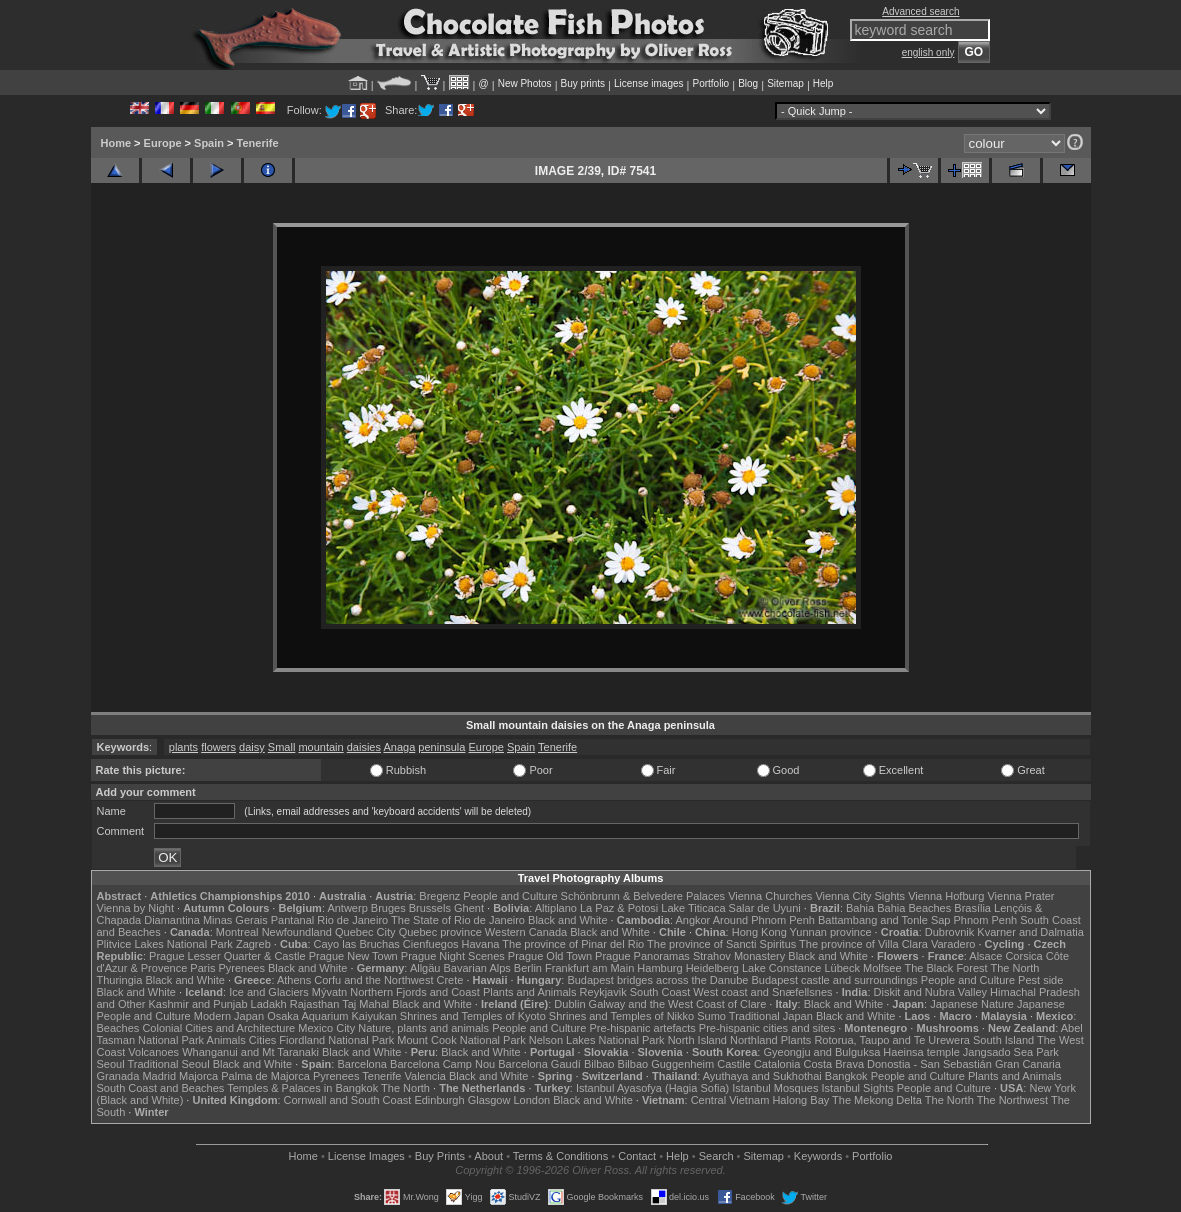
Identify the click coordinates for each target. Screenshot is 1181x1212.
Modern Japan (229, 1016)
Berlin (528, 968)
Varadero (953, 944)
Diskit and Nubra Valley (931, 992)
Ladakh (269, 1004)
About (488, 1156)
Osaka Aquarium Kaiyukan (332, 1016)
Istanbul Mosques (775, 1088)
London (531, 1100)
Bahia (860, 908)
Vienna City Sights (860, 896)
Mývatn (329, 992)
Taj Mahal (365, 1004)
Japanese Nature (972, 1004)
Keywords (818, 1156)
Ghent (469, 908)
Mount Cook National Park (461, 1040)
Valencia (425, 1076)
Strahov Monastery (739, 956)
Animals (226, 1040)
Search (716, 1156)
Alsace (985, 956)
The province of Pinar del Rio (573, 944)
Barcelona (362, 1064)
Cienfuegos (431, 944)
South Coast (660, 992)
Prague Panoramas (642, 956)
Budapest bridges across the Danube (657, 980)
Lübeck (841, 968)
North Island (697, 1040)
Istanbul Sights (858, 1088)
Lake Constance (782, 968)
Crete (450, 980)
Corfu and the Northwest (373, 980)
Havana (481, 944)
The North (1014, 968)
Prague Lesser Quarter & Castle (227, 956)
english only (928, 52)
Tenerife (258, 143)
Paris (202, 968)
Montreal (237, 932)
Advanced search (920, 11)
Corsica (1023, 956)
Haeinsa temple (921, 1052)
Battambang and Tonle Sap (884, 920)
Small (282, 747)
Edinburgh (439, 1100)
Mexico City (326, 1028)
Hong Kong (759, 932)
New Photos (525, 83)
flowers (218, 747)
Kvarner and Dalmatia (1030, 932)
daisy (252, 747)
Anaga (399, 747)
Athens (294, 980)
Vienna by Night (135, 908)
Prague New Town (353, 956)
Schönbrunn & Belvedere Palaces (643, 896)
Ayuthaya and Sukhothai (762, 1076)
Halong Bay (800, 1100)
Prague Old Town (550, 956)
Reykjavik (603, 992)
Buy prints (583, 83)
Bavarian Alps (477, 968)
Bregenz (439, 896)
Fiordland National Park (336, 1040)
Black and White (567, 920)
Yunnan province (831, 932)
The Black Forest (945, 968)
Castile (734, 1064)
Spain (209, 143)
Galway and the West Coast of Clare (678, 1004)
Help (823, 83)
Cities (263, 1040)
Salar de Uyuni (765, 908)
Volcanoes (153, 1052)
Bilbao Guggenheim (666, 1064)
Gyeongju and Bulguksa (821, 1052)
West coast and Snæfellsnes (762, 992)
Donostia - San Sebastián (929, 1064)
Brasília (972, 908)
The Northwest (1013, 1100)
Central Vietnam (730, 1100)
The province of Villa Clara (863, 944)
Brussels (430, 908)
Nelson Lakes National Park (597, 1040)
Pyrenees (241, 968)
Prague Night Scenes (453, 956)
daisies (364, 747)
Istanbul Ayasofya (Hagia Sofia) (652, 1088)
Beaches (118, 1028)
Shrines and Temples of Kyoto (473, 1016)
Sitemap (785, 83)
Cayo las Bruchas (357, 944)
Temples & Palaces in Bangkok (302, 1088)
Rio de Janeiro (352, 920)
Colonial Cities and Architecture (218, 1028)
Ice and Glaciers (268, 992)
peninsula (441, 747)
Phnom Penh (986, 920)
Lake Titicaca (693, 908)
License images (648, 83)
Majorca (198, 1076)
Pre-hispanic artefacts (642, 1028)
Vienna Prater (1020, 896)
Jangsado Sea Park (1011, 1052)
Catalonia (777, 1064)
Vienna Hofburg (946, 896)
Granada (118, 1076)
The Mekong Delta (877, 1100)
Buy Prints (440, 1156)
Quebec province (440, 932)
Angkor (692, 920)
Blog (748, 83)
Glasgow (489, 1100)
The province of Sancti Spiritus (721, 944)
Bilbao (599, 1064)
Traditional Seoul (169, 1064)
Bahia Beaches (914, 908)
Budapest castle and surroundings (834, 980)
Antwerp (347, 908)
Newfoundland (297, 932)
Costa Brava (833, 1064)
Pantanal (292, 920)
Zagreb (253, 944)
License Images (366, 1156)
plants (183, 747)
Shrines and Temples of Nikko (621, 1016)
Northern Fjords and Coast (415, 992)
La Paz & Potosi (619, 908)
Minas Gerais (235, 920)
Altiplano (556, 908)
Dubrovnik (950, 932)
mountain (320, 747)
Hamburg (659, 968)
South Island (1003, 1040)
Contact (637, 1156)
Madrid (159, 1076)
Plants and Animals (530, 992)
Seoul (111, 1064)
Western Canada (526, 932)
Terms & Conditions (560, 1156)
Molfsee (882, 968)
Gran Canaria (1028, 1064)
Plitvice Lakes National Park (165, 944)
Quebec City (365, 932)
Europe (163, 143)
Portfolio (710, 83)
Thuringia (120, 980)
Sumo (711, 1016)
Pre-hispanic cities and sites (767, 1028)
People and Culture (510, 896)
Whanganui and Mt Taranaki (250, 1052)
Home (116, 143)
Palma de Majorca (265, 1076)
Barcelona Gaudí (539, 1064)
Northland (754, 1040)
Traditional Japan (771, 1016)
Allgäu (425, 968)
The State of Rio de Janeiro (458, 920)
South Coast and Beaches (161, 1088)
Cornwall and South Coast (348, 1100)
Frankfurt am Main (589, 968)
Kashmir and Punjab (197, 1004)
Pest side (1040, 980)
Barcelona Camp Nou (442, 1064)
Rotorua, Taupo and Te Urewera (892, 1040)
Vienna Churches (770, 896)
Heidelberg (712, 968)
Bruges (388, 908)
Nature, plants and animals (423, 1028)
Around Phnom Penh (764, 920)
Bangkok (846, 1076)
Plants (796, 1040)
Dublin (569, 1004)
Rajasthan (315, 1004)
